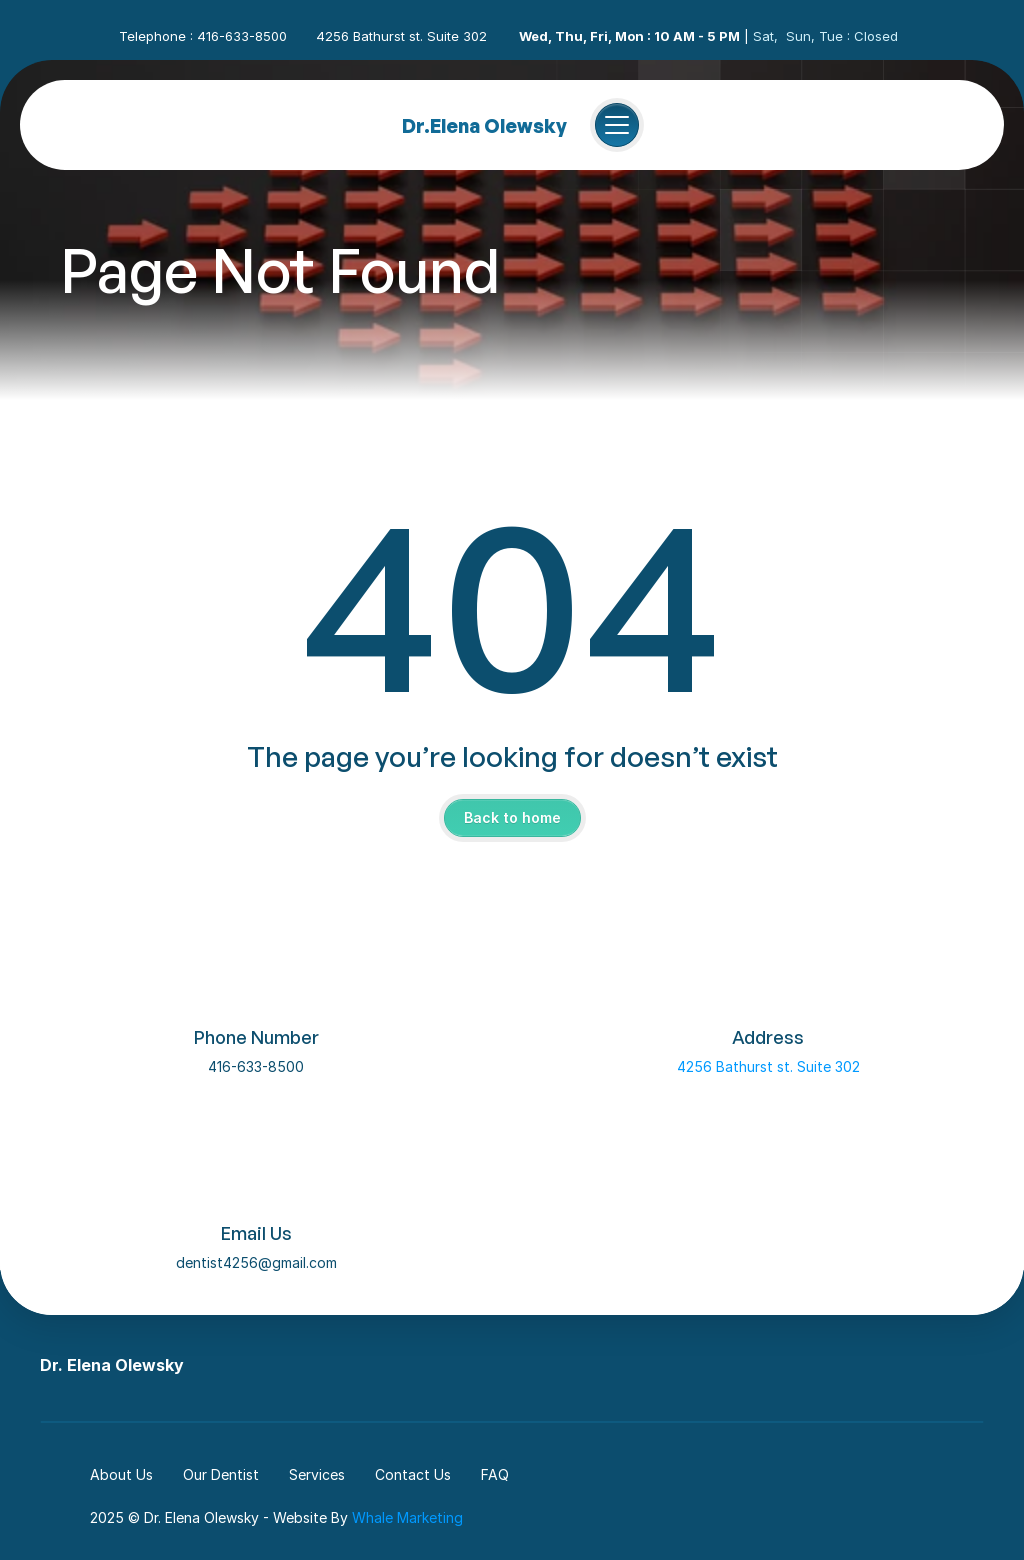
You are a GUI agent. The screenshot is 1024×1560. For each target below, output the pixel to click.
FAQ (495, 1474)
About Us (121, 1474)
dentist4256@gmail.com (256, 1262)
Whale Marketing (407, 1517)
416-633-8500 (256, 1066)
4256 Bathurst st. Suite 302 (768, 1066)
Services (317, 1474)
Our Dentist (221, 1474)
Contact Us (413, 1474)
